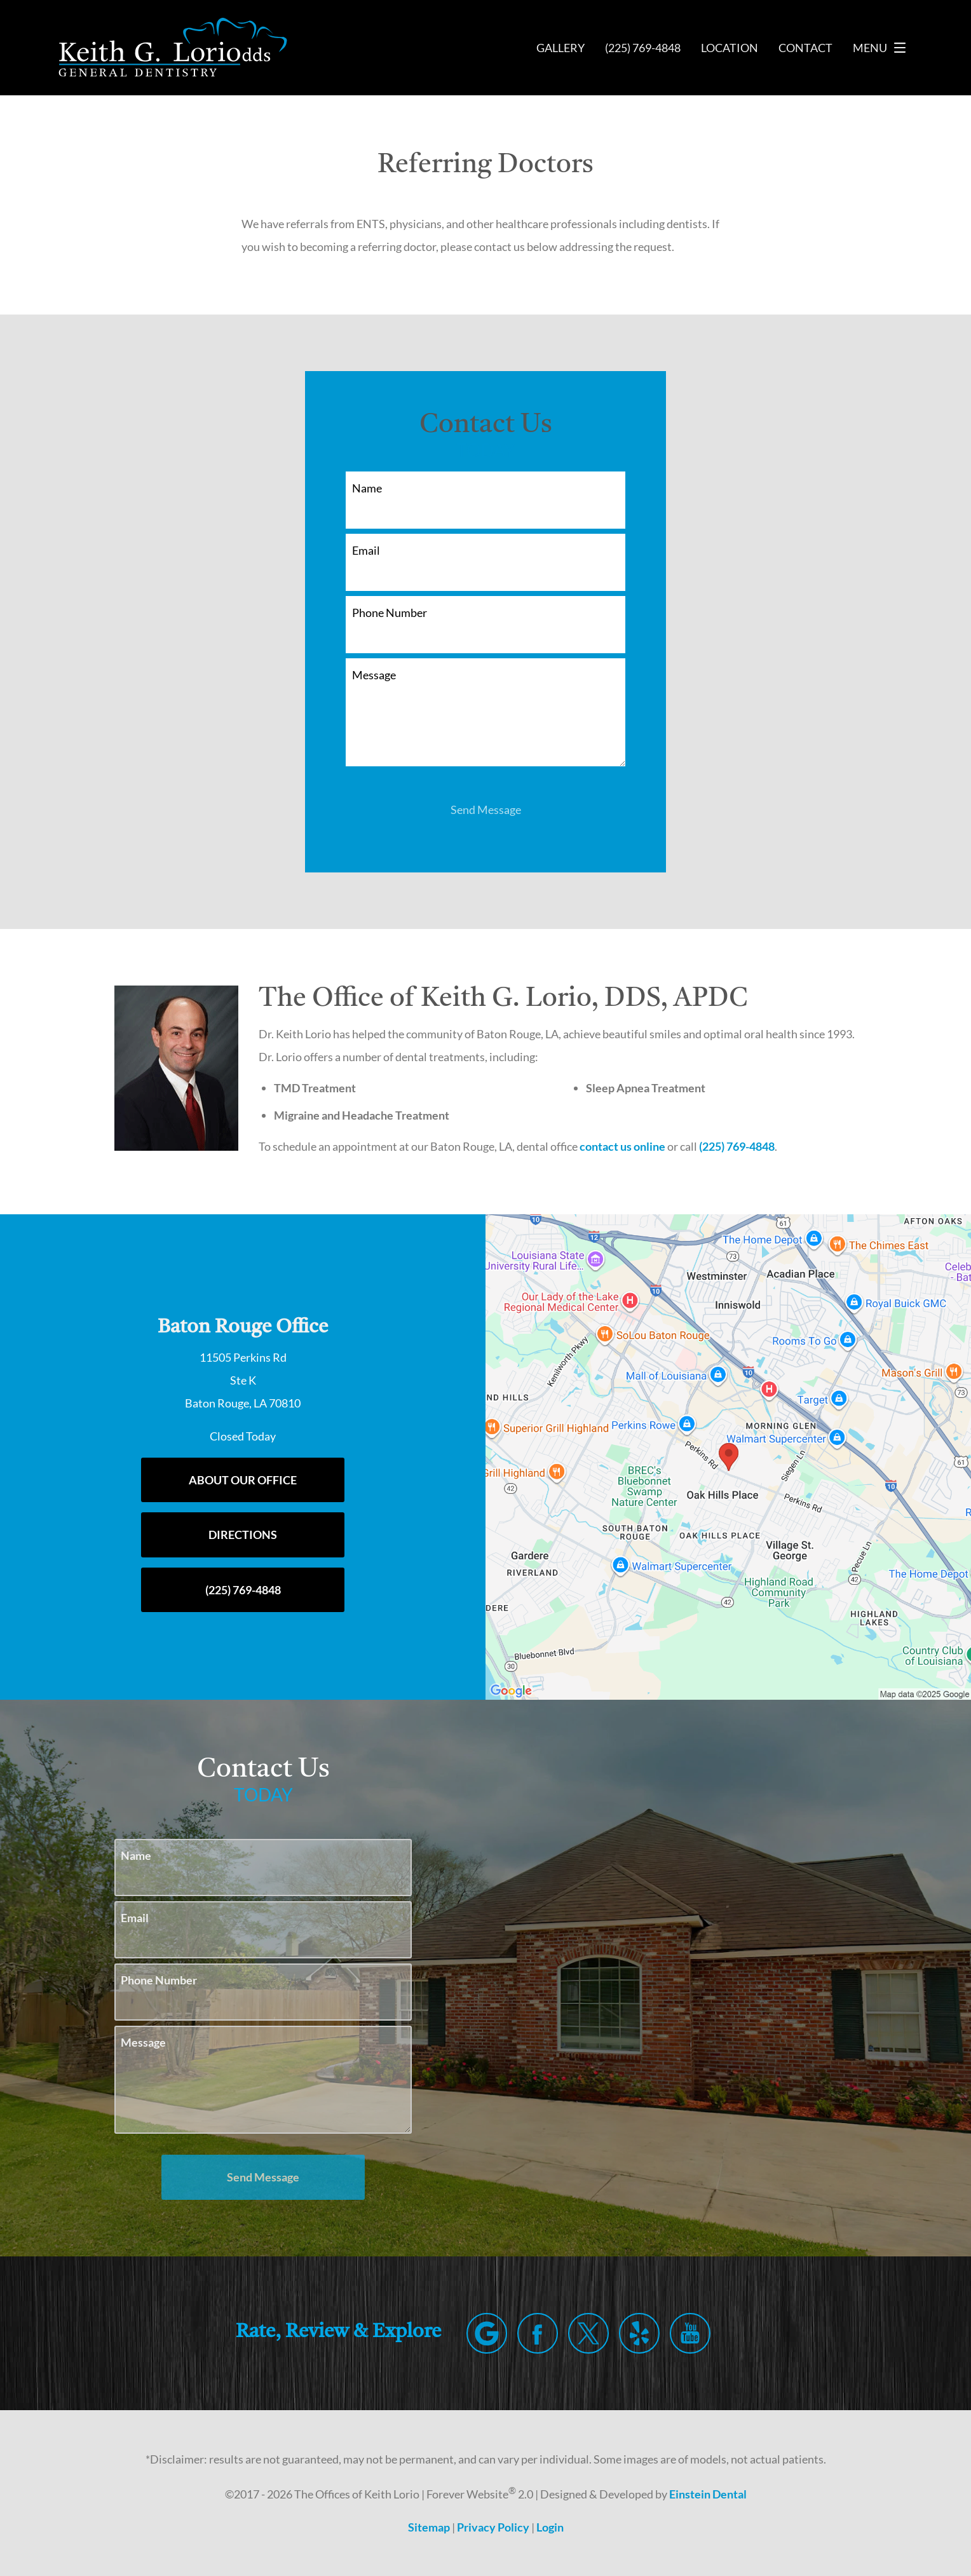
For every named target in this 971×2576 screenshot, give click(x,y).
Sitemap (428, 2527)
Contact (804, 47)
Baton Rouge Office (242, 1328)
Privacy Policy (492, 2527)
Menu (883, 47)
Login (550, 2527)
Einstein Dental (713, 2494)
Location (727, 47)
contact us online (629, 1146)
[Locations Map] (728, 1456)
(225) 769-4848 (746, 1146)
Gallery (556, 47)
